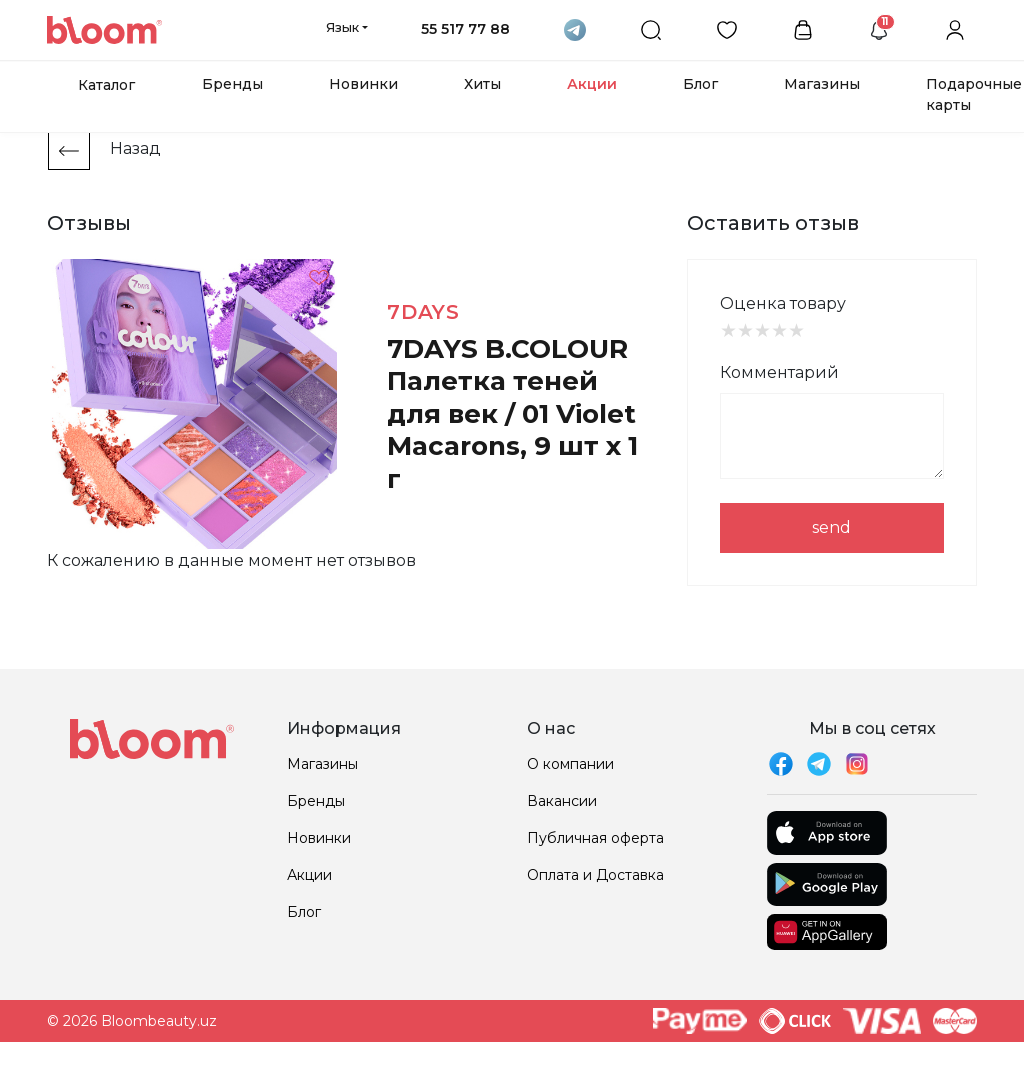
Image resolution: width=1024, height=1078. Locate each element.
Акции (592, 84)
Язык (342, 27)
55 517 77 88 (465, 29)
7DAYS (423, 312)
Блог (700, 84)
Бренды (232, 84)
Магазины (822, 84)
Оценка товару (783, 303)
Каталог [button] (106, 85)
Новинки (363, 84)
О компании (570, 764)
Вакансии (562, 801)
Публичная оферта (595, 838)
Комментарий (779, 372)
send (831, 527)
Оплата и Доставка (595, 875)
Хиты (482, 84)
